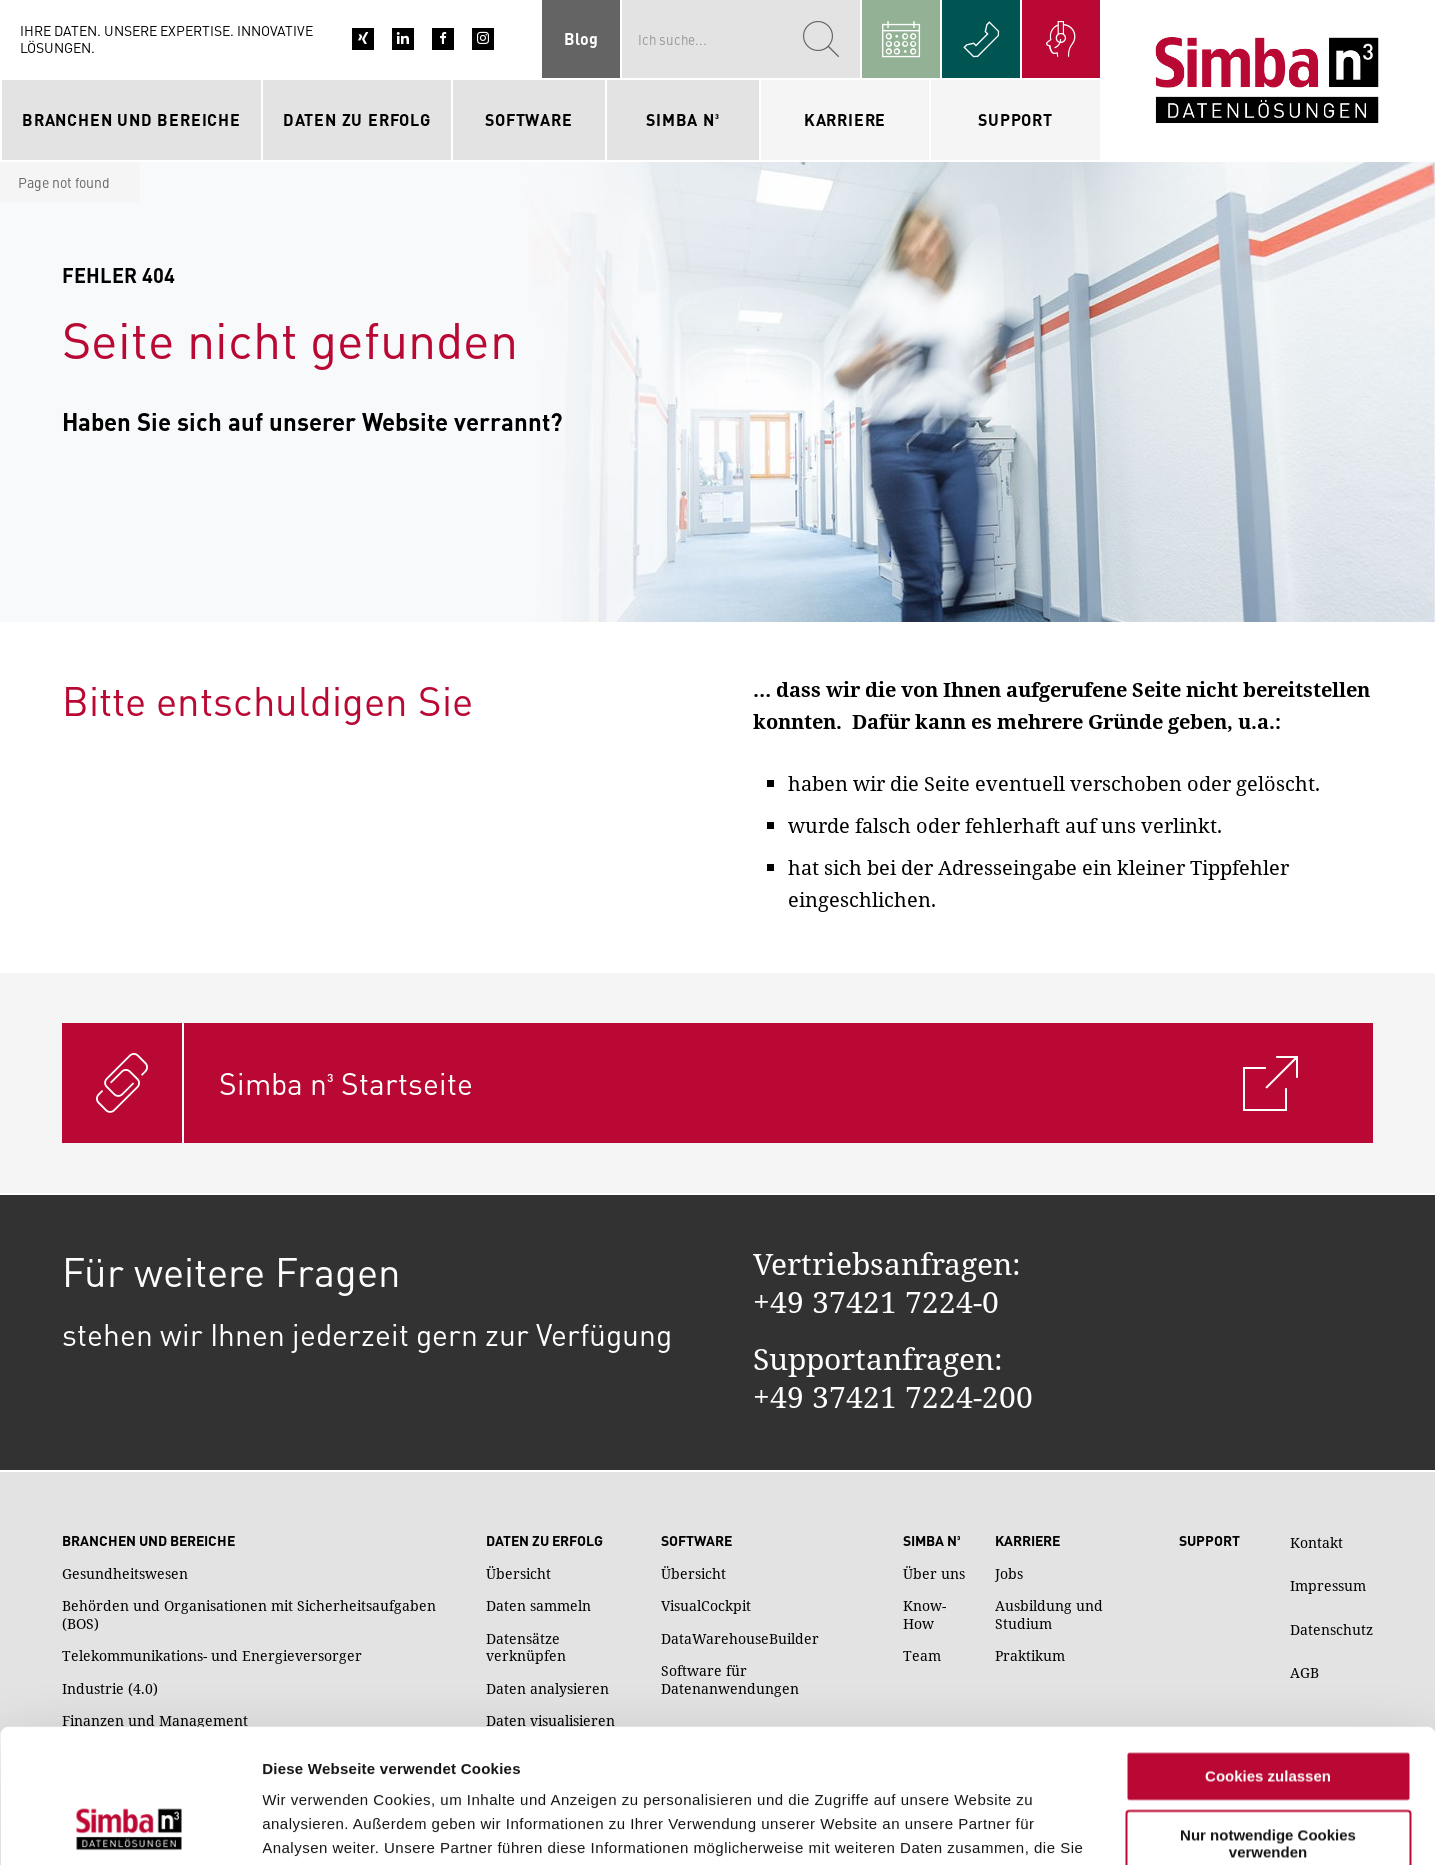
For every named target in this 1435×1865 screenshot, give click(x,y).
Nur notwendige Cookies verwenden (1268, 1718)
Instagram (483, 39)
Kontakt (1316, 1542)
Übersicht (518, 1574)
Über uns (934, 1574)
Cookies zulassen (1268, 1651)
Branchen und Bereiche (148, 1541)
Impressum (1328, 1585)
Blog (581, 38)
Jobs (1009, 1574)
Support (1015, 119)
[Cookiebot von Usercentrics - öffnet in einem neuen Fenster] (129, 1826)
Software (696, 1541)
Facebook (443, 39)
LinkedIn (403, 39)
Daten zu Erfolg (544, 1541)
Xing (363, 39)
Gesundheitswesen (125, 1574)
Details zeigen (312, 1825)
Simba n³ (931, 1541)
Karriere (1027, 1541)
